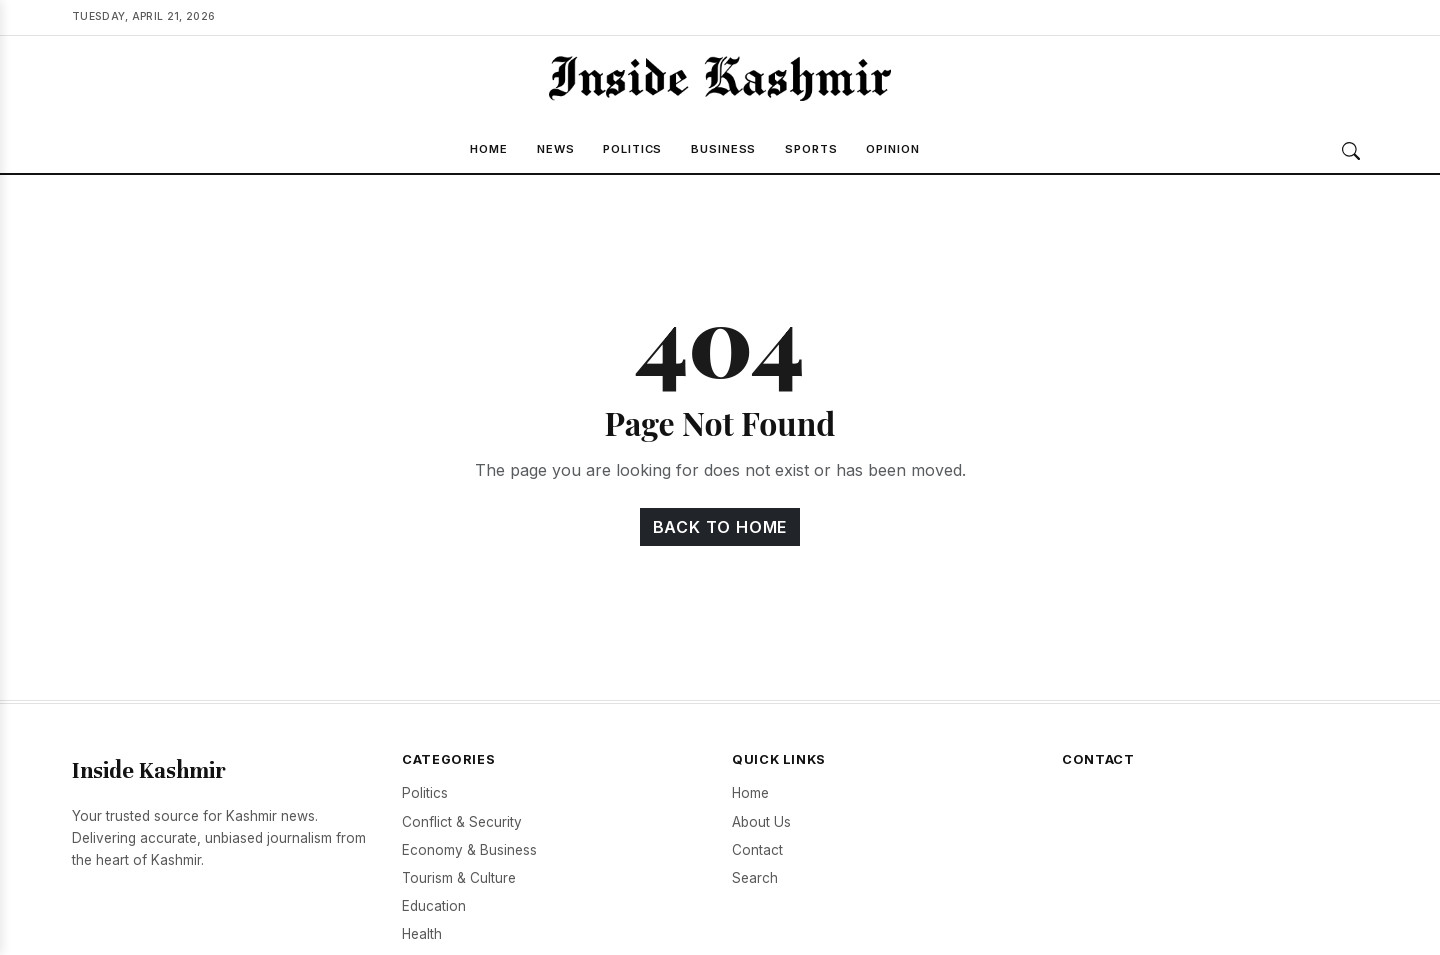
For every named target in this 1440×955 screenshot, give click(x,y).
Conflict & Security (462, 822)
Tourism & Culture (459, 878)
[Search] (1351, 151)
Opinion (892, 149)
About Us (761, 822)
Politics (632, 149)
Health (422, 934)
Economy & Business (469, 850)
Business (723, 149)
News (556, 149)
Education (434, 906)
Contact (757, 850)
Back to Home (720, 527)
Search (755, 878)
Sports (811, 149)
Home (489, 149)
